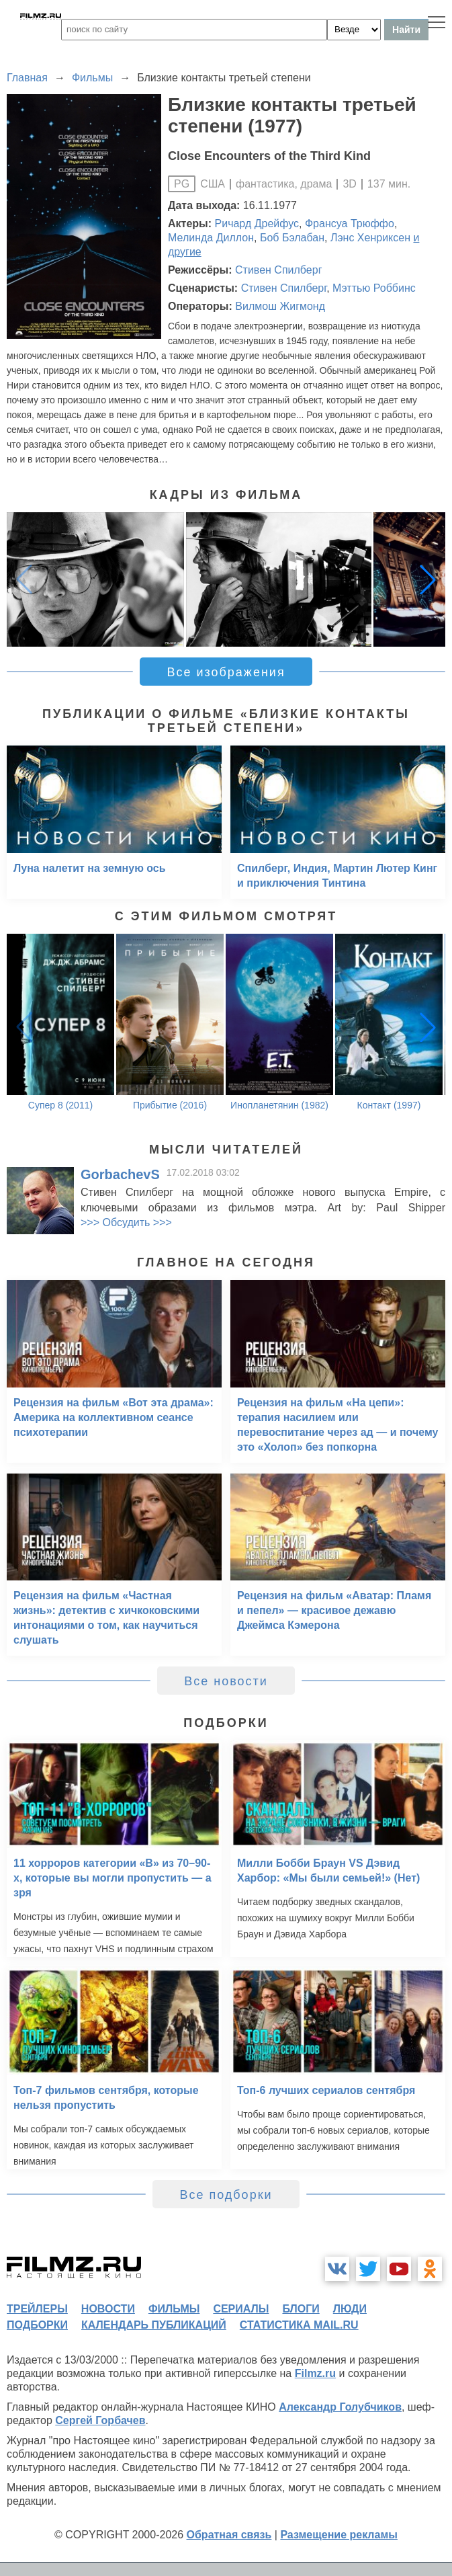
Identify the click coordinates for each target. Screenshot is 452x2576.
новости (108, 2309)
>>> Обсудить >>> (126, 1222)
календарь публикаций (153, 2325)
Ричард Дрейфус (257, 223)
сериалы (241, 2309)
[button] (428, 579)
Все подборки (225, 2195)
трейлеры (37, 2309)
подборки (37, 2325)
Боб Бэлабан (292, 237)
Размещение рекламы (339, 2534)
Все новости (226, 1681)
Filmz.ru (315, 2373)
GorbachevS (120, 1174)
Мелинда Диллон (211, 237)
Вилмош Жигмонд (280, 306)
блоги (300, 2309)
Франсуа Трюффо (349, 223)
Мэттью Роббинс (374, 288)
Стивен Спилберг (278, 270)
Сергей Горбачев (100, 2420)
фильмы (173, 2309)
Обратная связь (229, 2534)
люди (350, 2309)
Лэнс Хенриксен (370, 237)
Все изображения (226, 672)
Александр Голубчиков (340, 2407)
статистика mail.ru (299, 2325)
